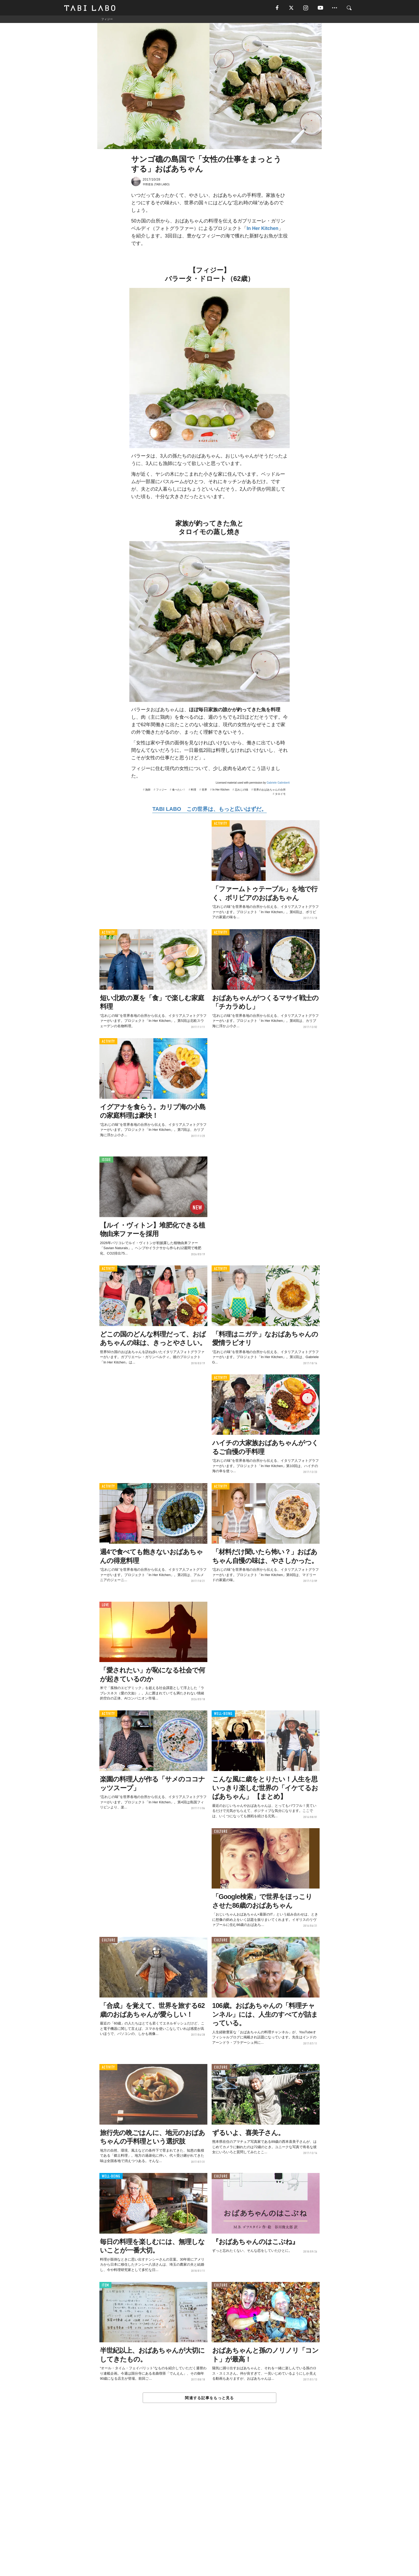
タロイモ (280, 794)
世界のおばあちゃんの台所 (270, 790)
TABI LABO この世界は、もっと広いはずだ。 (209, 809)
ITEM (105, 2286)
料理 (193, 790)
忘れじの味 (241, 790)
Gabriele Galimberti (278, 783)
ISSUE (106, 1160)
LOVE (105, 1605)
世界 (204, 790)
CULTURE (220, 1832)
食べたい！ (178, 790)
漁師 (147, 790)
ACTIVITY (220, 824)
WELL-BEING (223, 1714)
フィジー (161, 790)
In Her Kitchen (262, 229)
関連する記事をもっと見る (209, 2398)
